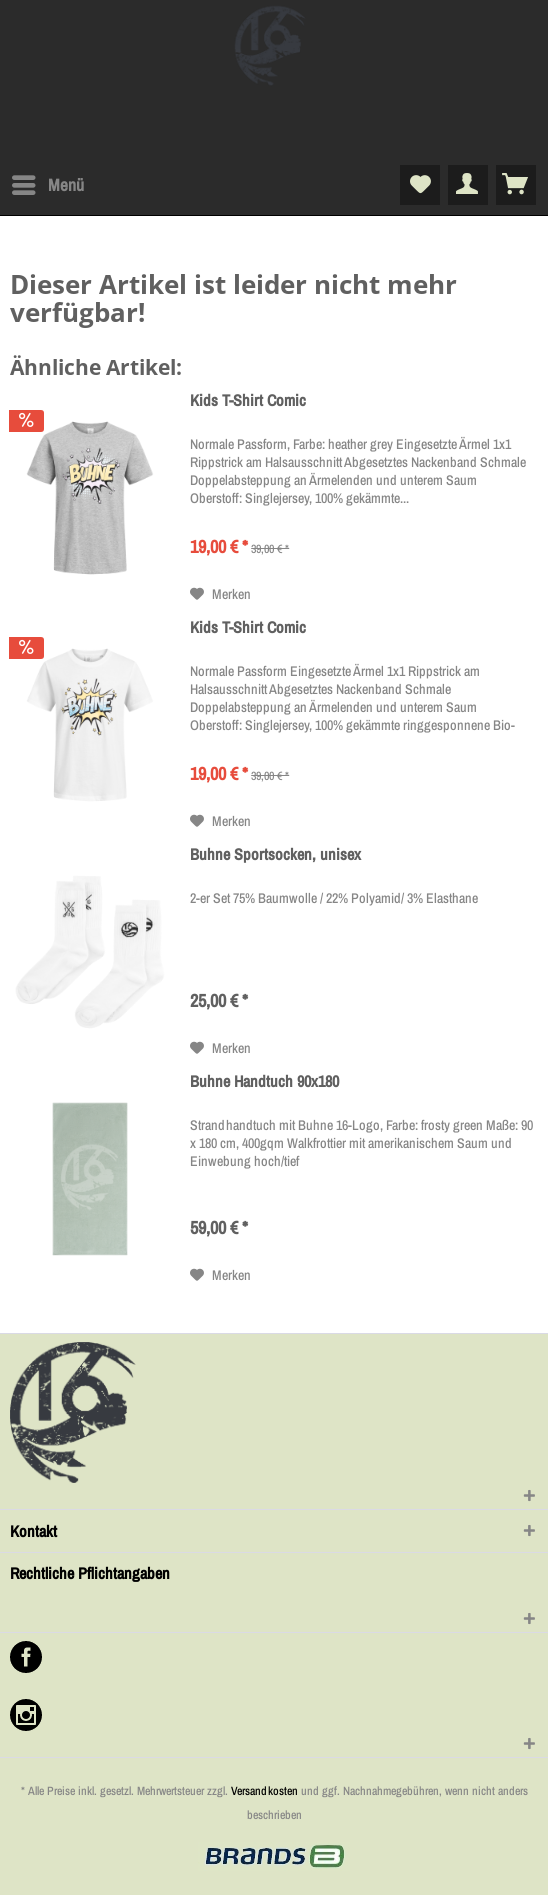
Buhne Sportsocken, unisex (275, 854)
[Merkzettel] (420, 185)
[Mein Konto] (468, 185)
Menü (48, 182)
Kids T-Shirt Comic (248, 400)
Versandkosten (264, 1791)
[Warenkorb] (516, 185)
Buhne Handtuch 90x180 (264, 1081)
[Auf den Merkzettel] (220, 594)
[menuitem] (47, 185)
